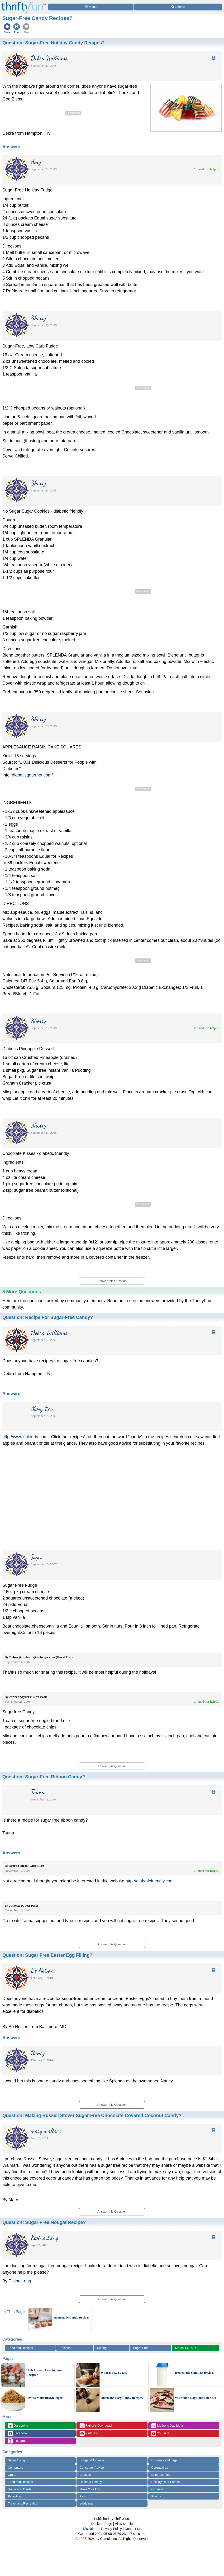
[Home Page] (23, 3)
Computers (15, 2467)
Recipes (65, 2348)
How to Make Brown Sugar (44, 2398)
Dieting (102, 2348)
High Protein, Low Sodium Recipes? (44, 2372)
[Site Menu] (90, 7)
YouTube (160, 2433)
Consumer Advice (92, 2467)
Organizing (158, 2489)
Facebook (17, 2433)
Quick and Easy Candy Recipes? (122, 2398)
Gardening (18, 2425)
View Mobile (124, 2524)
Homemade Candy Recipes (71, 2317)
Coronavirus (159, 2467)
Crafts (12, 2474)
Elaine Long (20, 2281)
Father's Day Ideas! (96, 2425)
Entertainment (161, 2474)
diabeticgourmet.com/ (32, 775)
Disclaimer (90, 2529)
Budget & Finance (92, 2460)
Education (86, 2474)
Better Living (16, 2460)
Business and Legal (164, 2460)
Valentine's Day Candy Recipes (195, 2398)
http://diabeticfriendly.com (149, 1881)
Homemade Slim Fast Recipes (194, 2372)
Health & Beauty (91, 2482)
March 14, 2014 (185, 2348)
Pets (83, 2496)
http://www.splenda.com (25, 1436)
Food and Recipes (20, 2348)
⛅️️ (144, 2534)
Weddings (86, 2503)
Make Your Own (90, 2489)
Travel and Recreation (23, 2503)
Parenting (14, 2496)
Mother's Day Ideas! (168, 2425)
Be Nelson (18, 2026)
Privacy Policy (111, 2529)
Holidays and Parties (165, 2482)
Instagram (17, 2440)
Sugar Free (141, 2348)
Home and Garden (20, 2489)
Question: (53, 42)
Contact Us (133, 2529)
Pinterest (89, 2433)
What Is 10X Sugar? (114, 2372)
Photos (156, 2496)
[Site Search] (178, 7)
